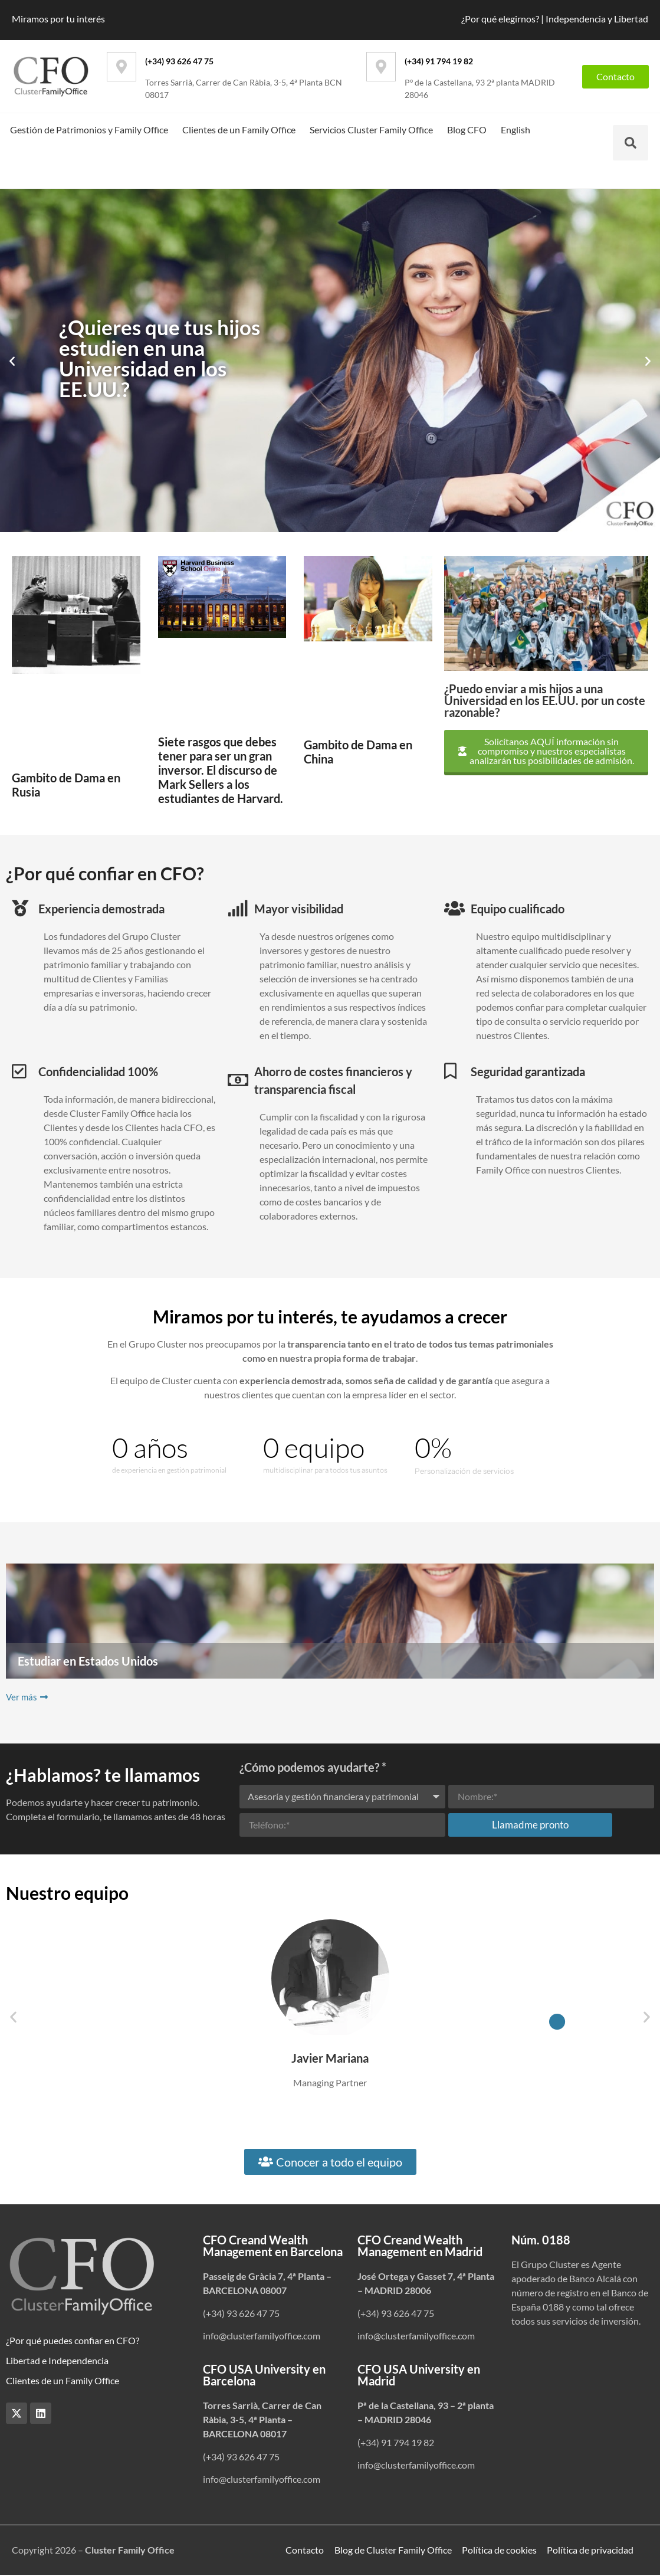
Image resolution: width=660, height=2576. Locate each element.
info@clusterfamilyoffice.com (261, 2335)
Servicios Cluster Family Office (371, 129)
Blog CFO (467, 129)
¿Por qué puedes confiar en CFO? (72, 2340)
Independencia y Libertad (597, 18)
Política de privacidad (590, 2550)
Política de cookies (499, 2550)
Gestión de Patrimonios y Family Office (89, 129)
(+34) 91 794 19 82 (439, 61)
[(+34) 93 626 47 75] (121, 66)
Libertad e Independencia (57, 2360)
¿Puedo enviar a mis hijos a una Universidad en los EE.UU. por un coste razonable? (544, 700)
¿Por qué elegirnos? (500, 18)
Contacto (304, 2550)
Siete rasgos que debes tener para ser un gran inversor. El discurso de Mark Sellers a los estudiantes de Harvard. (220, 770)
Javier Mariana (330, 2058)
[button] (12, 361)
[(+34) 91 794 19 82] (381, 66)
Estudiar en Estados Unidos (88, 1661)
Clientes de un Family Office (238, 129)
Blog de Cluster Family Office (392, 2550)
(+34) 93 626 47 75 (179, 61)
